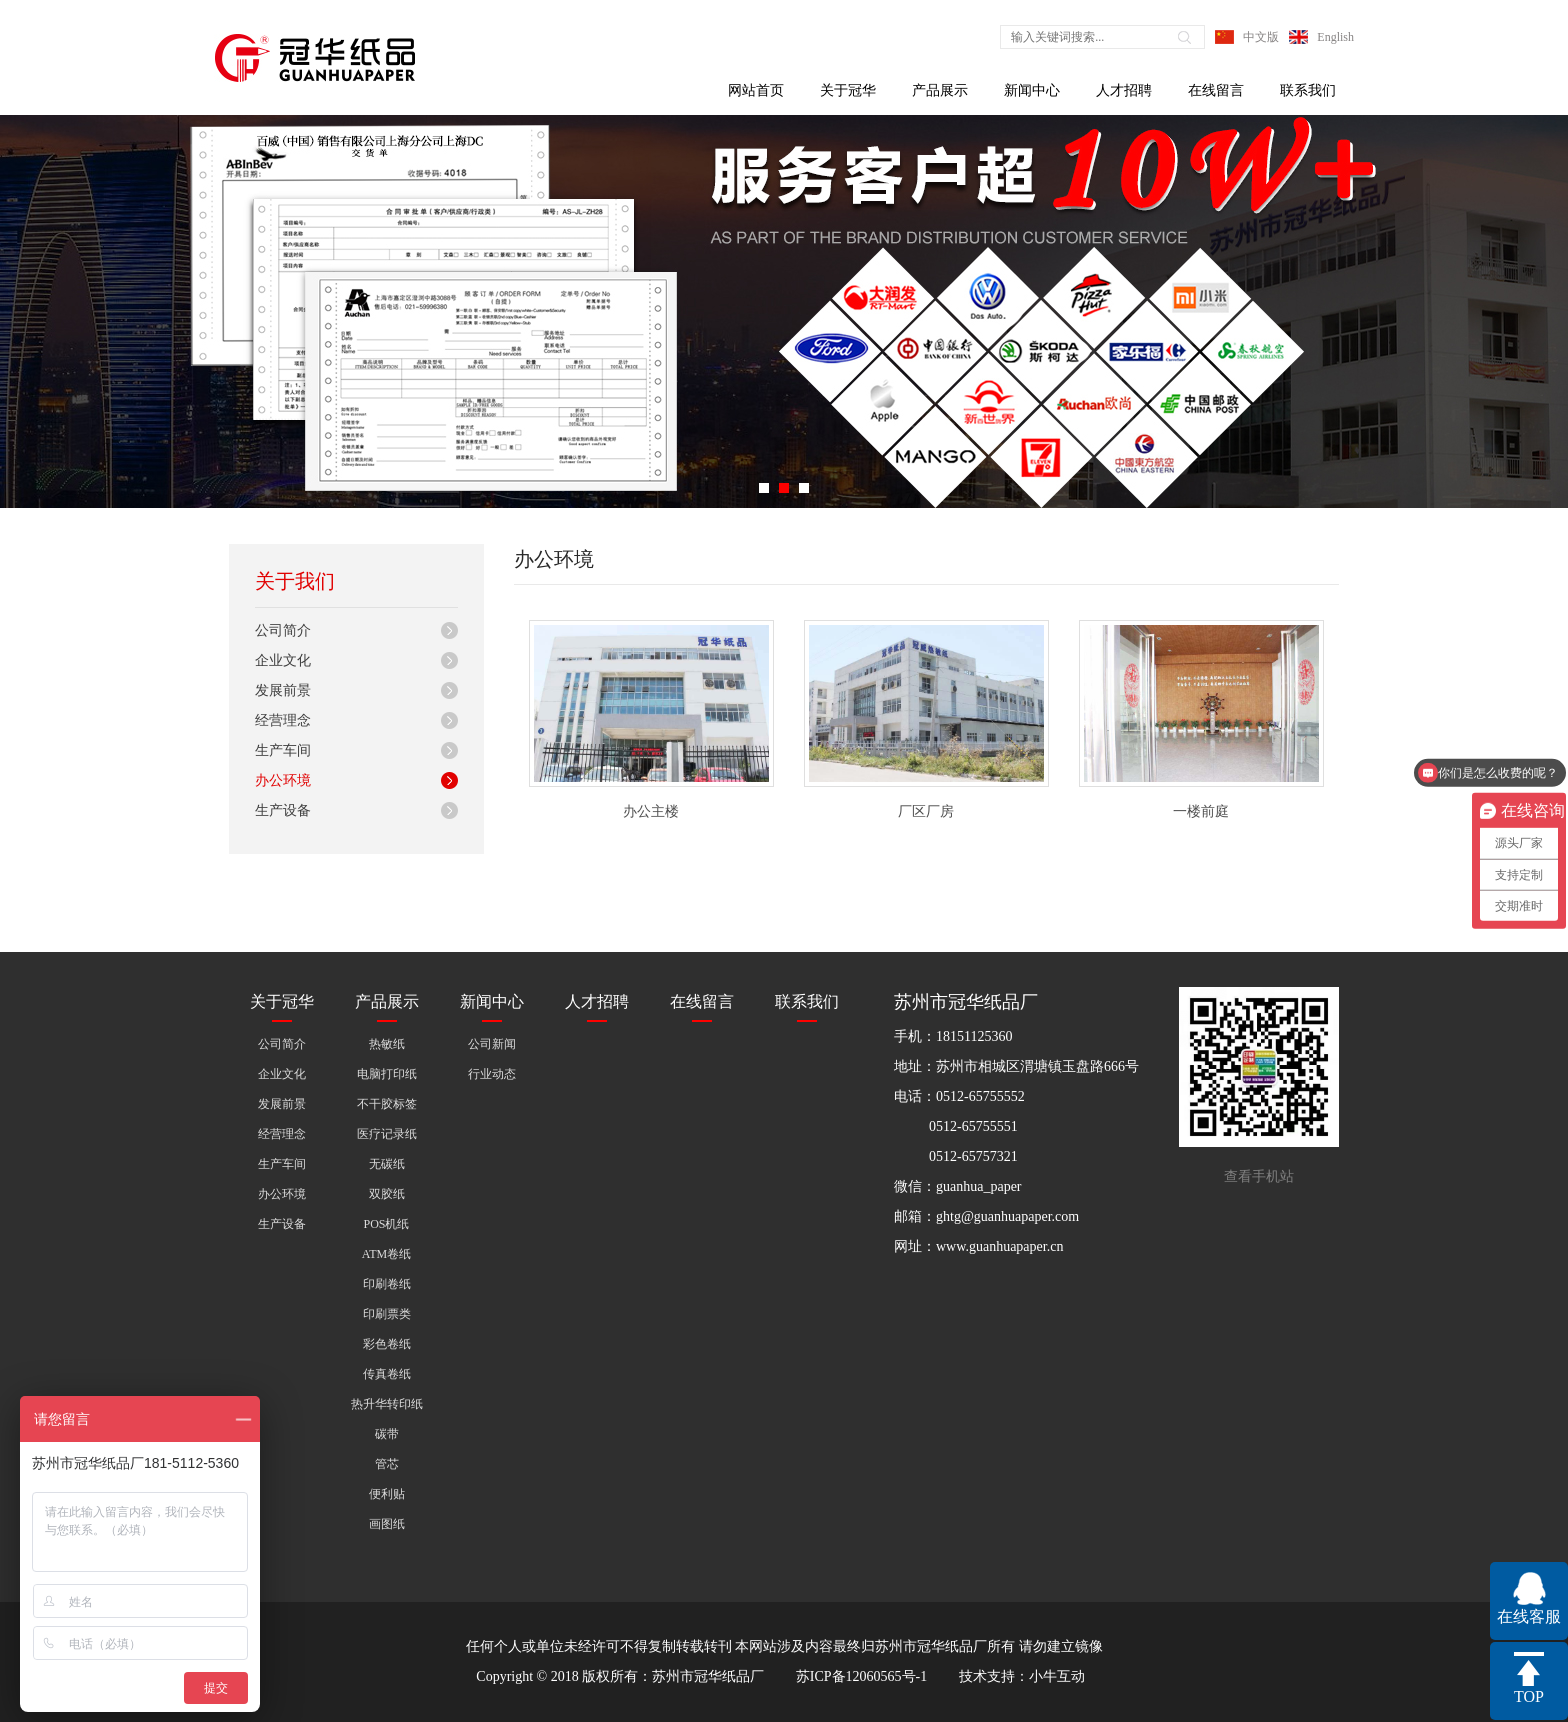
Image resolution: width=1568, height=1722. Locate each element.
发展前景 (283, 690)
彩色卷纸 (387, 1344)
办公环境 (283, 780)
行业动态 (492, 1074)
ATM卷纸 (386, 1254)
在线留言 (1216, 90)
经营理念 (283, 720)
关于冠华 (848, 90)
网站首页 (756, 90)
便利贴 (387, 1494)
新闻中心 (1032, 90)
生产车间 (283, 750)
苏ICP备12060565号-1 (861, 1676)
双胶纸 (387, 1194)
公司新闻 (492, 1044)
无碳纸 (387, 1164)
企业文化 (283, 660)
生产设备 (283, 810)
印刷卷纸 (387, 1284)
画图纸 (387, 1524)
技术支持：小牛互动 (1022, 1676)
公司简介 (283, 630)
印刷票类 (387, 1314)
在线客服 (1529, 1616)
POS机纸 (386, 1224)
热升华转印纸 (387, 1404)
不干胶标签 (387, 1104)
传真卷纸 (387, 1374)
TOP (1529, 1696)
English (1335, 37)
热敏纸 (387, 1044)
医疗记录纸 (387, 1134)
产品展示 (940, 90)
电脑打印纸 (387, 1074)
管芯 (387, 1464)
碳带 (387, 1434)
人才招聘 (1124, 90)
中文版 (1261, 37)
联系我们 (1308, 90)
